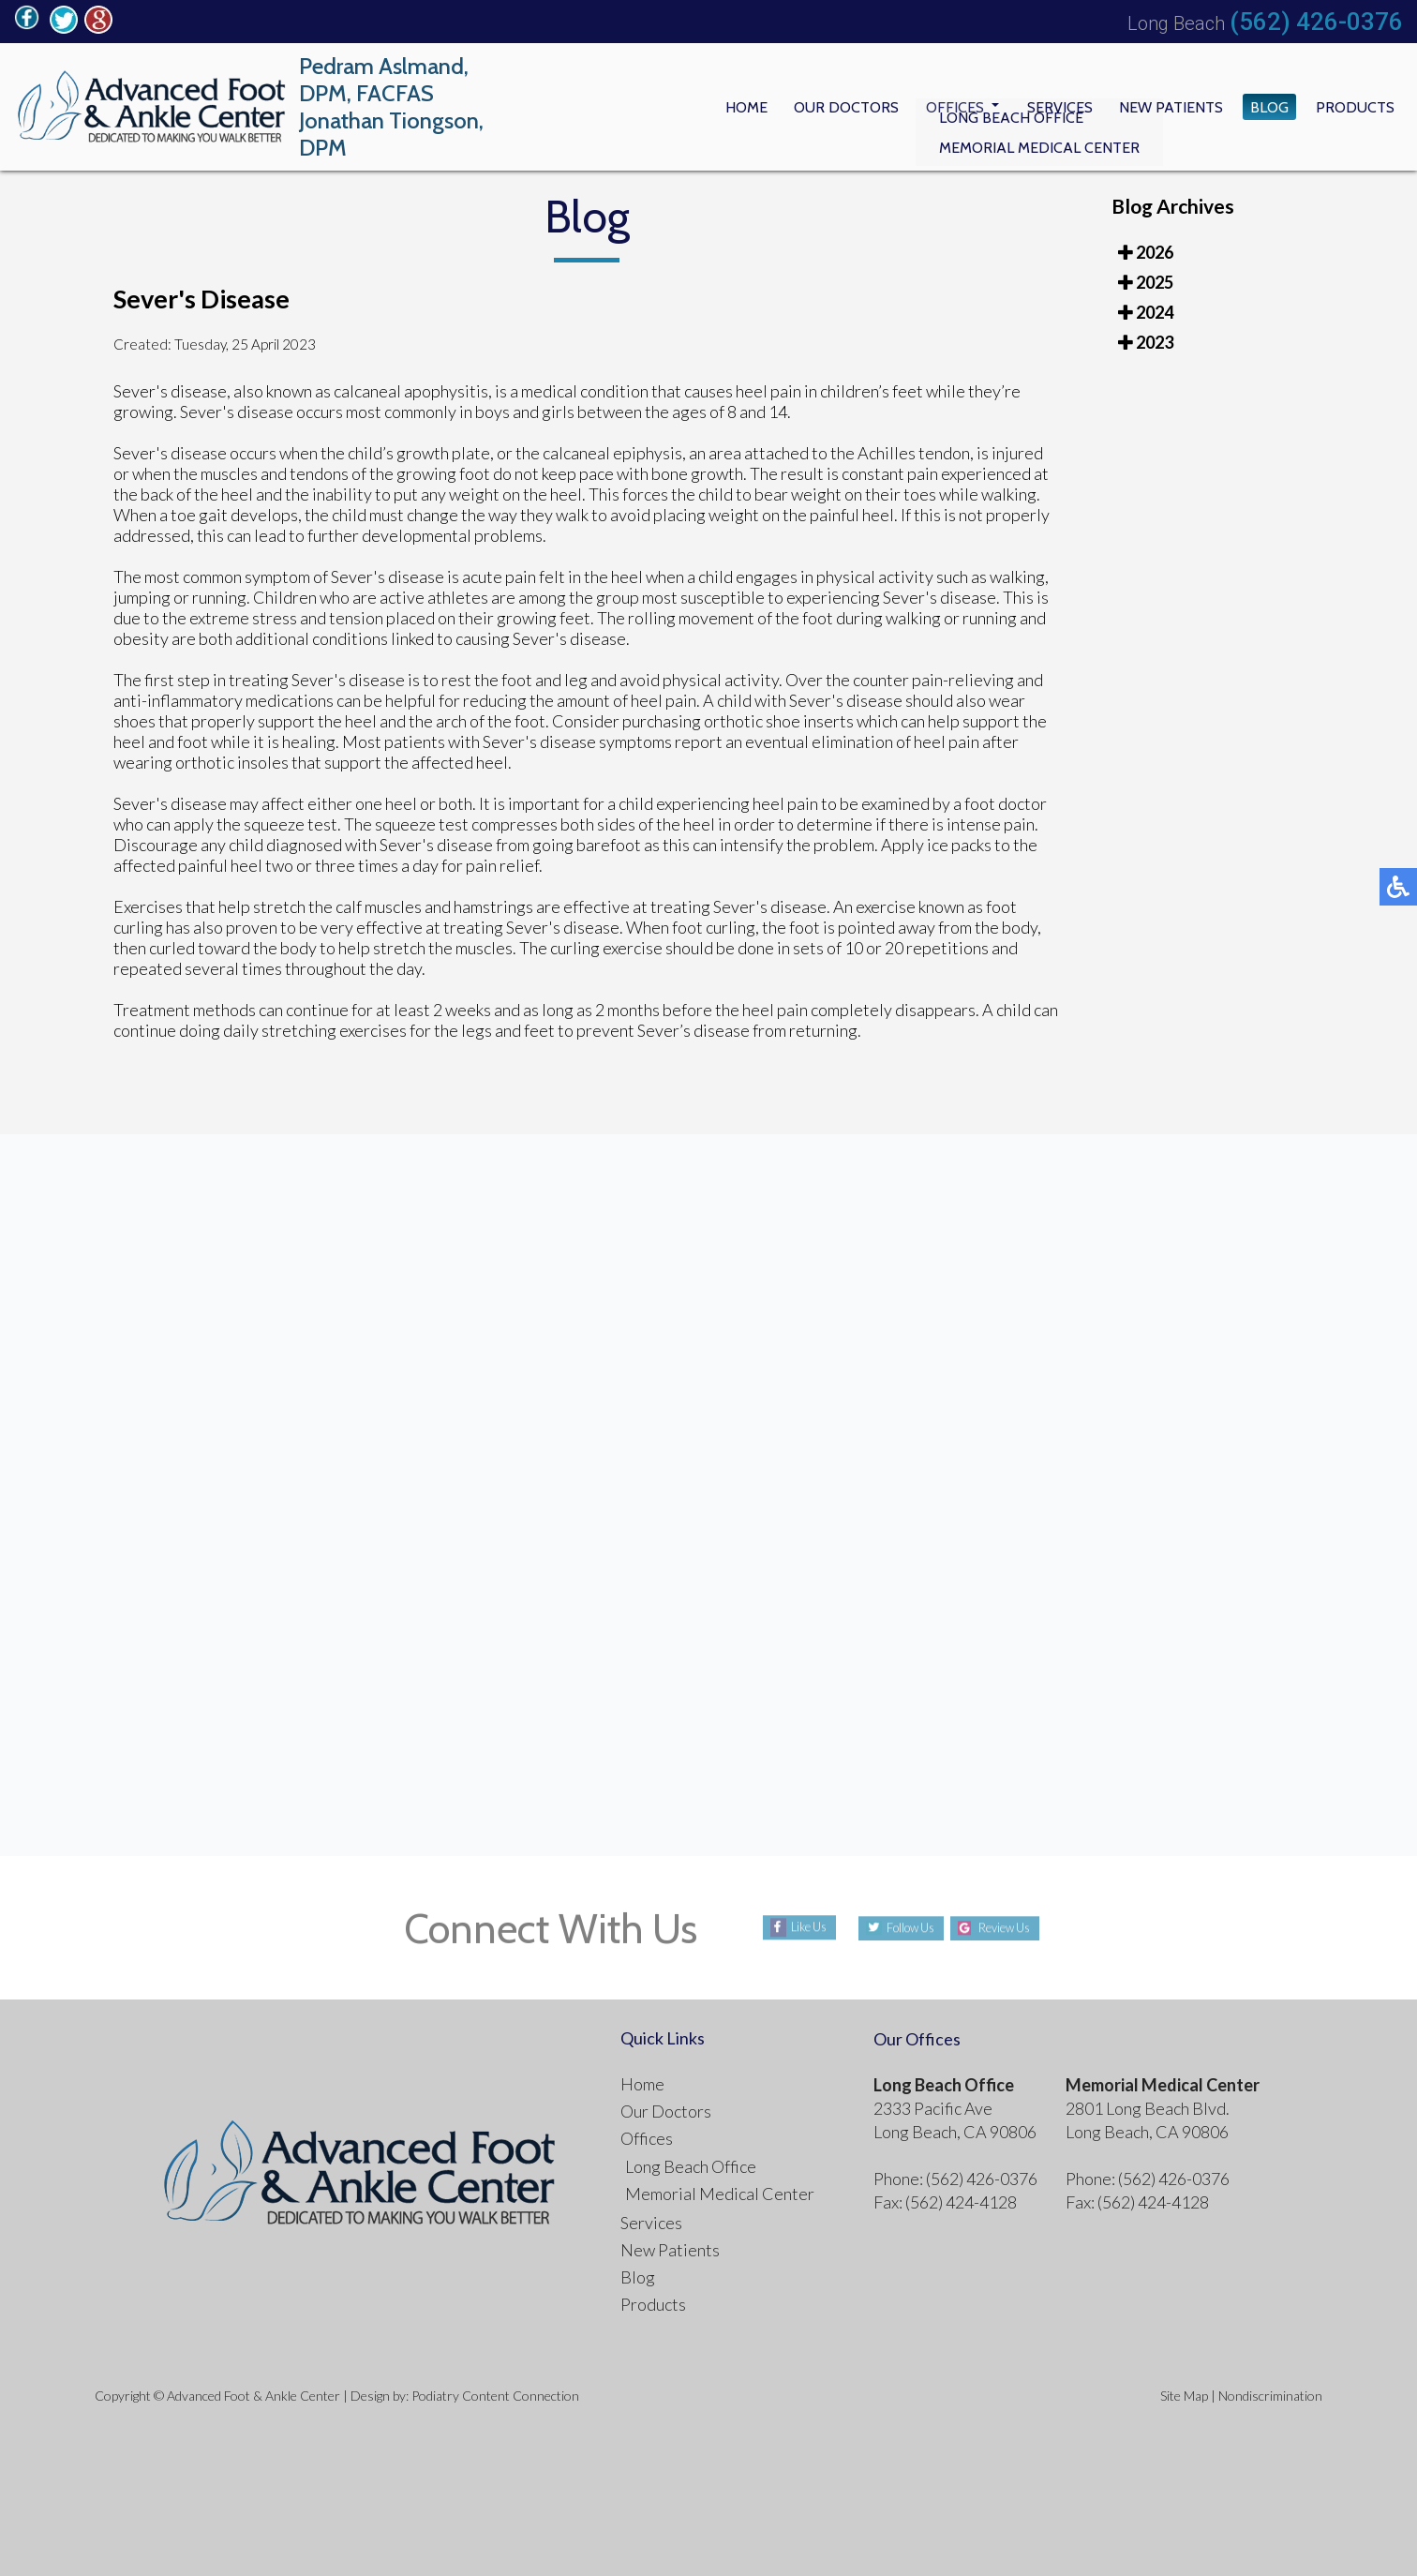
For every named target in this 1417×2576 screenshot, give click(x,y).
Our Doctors (801, 107)
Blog (1256, 107)
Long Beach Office (690, 2166)
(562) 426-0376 (1316, 21)
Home (690, 107)
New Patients (1151, 107)
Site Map (1184, 2396)
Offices (919, 107)
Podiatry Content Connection (495, 2396)
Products (1350, 107)
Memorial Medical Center (719, 2193)
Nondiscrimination (1270, 2396)
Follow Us (901, 1928)
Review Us (1013, 1928)
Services (1031, 107)
